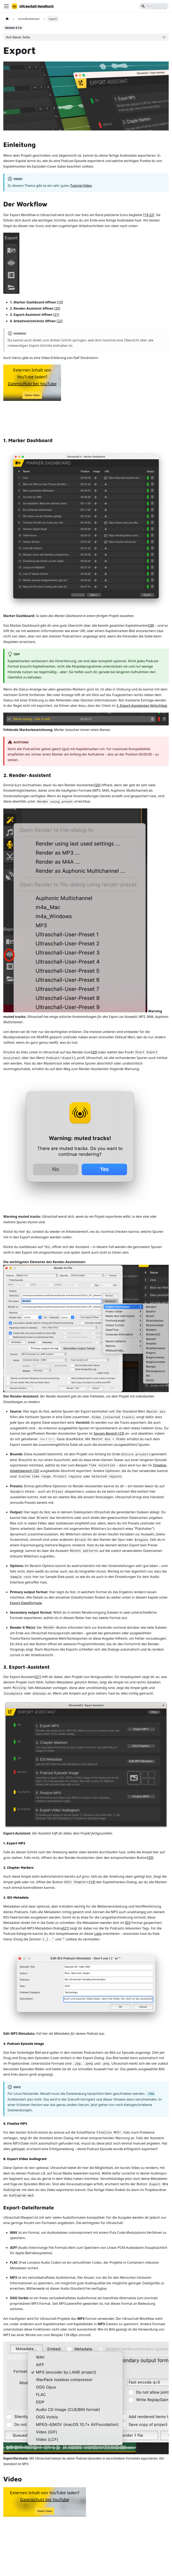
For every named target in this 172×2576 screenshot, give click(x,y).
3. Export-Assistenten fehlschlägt (142, 705)
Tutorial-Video (81, 185)
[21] (56, 314)
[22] (59, 321)
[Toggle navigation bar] (6, 6)
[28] (151, 625)
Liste (98, 1933)
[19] (60, 302)
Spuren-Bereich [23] (109, 1433)
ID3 (127, 1922)
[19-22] (148, 215)
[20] (57, 308)
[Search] (154, 6)
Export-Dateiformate (26, 1603)
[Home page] (7, 19)
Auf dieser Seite (18, 37)
